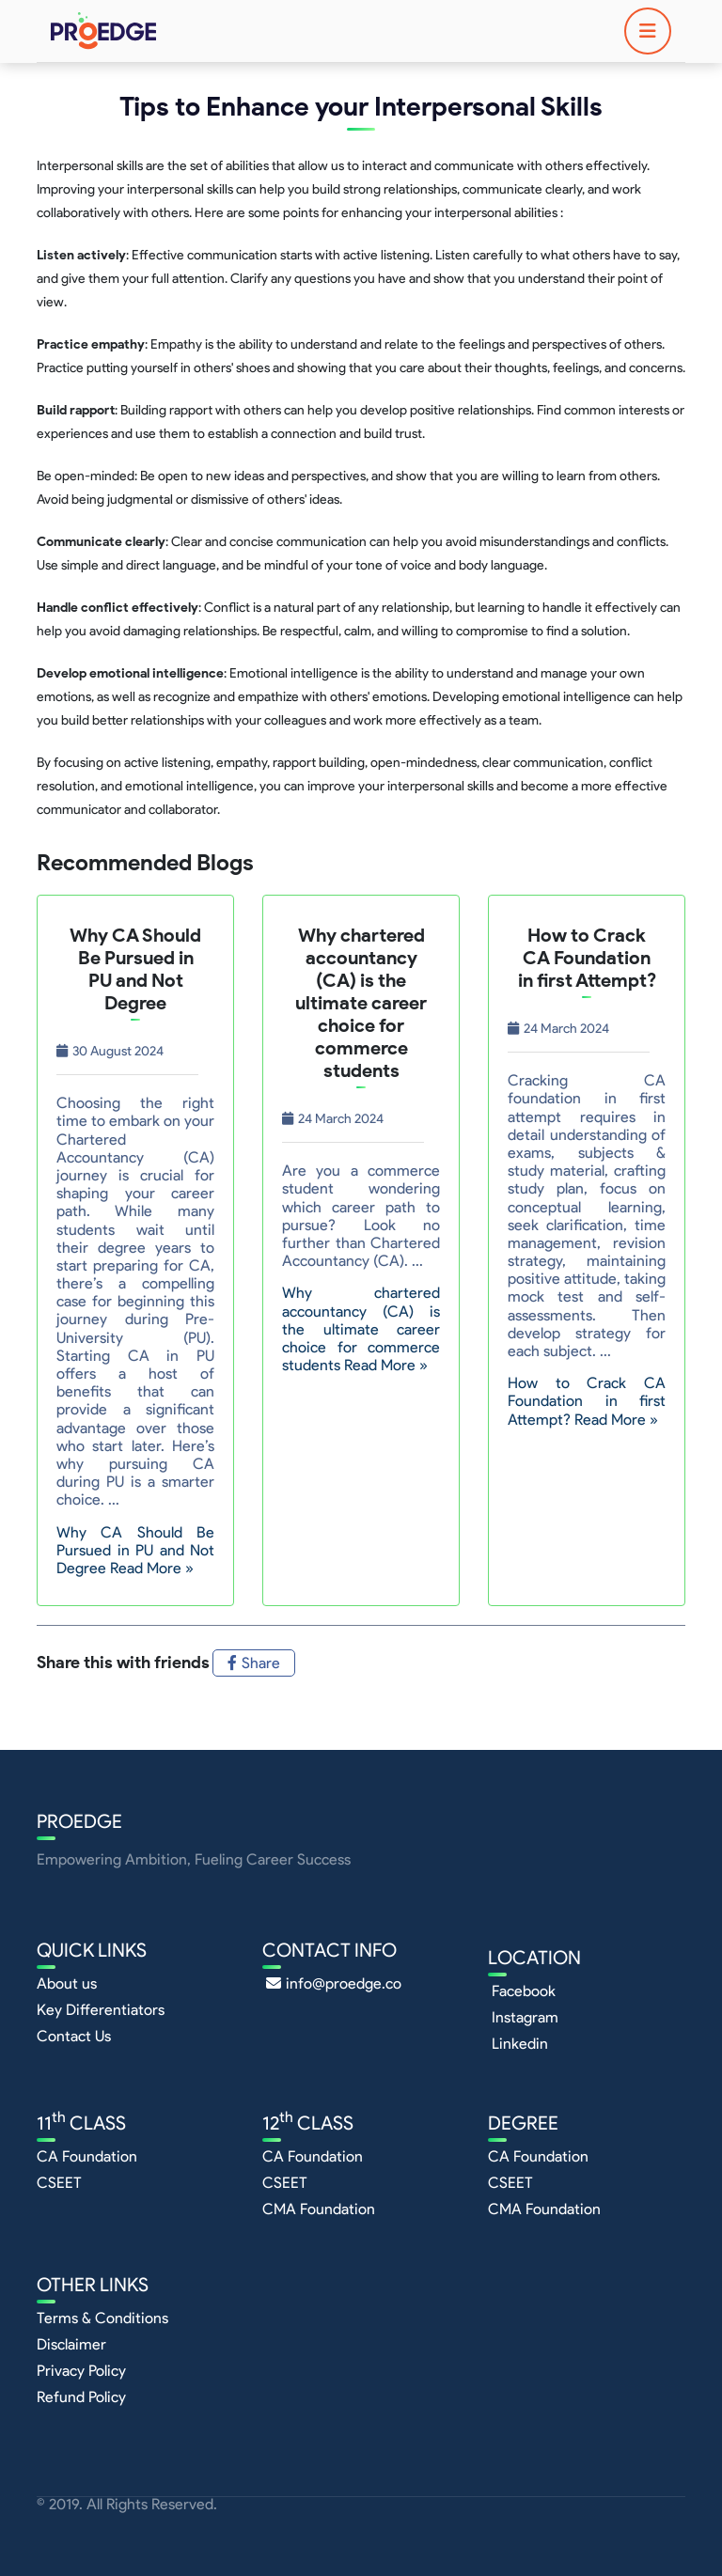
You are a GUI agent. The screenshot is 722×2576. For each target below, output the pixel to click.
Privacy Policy (81, 2371)
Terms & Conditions (102, 2318)
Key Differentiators (101, 2010)
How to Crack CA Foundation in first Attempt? (587, 957)
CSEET (59, 2183)
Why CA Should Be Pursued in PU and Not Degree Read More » (135, 1550)
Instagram (525, 2017)
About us (67, 1983)
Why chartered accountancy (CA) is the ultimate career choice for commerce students (361, 1003)
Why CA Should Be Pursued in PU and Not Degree (135, 969)
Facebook (524, 1991)
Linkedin (520, 2044)
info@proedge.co (333, 1983)
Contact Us (74, 2036)
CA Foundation (87, 2156)
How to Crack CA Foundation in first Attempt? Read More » (587, 1401)
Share (254, 1663)
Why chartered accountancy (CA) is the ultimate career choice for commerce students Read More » (361, 1329)
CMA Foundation (318, 2209)
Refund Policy (81, 2397)
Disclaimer (71, 2344)
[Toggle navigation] (647, 31)
